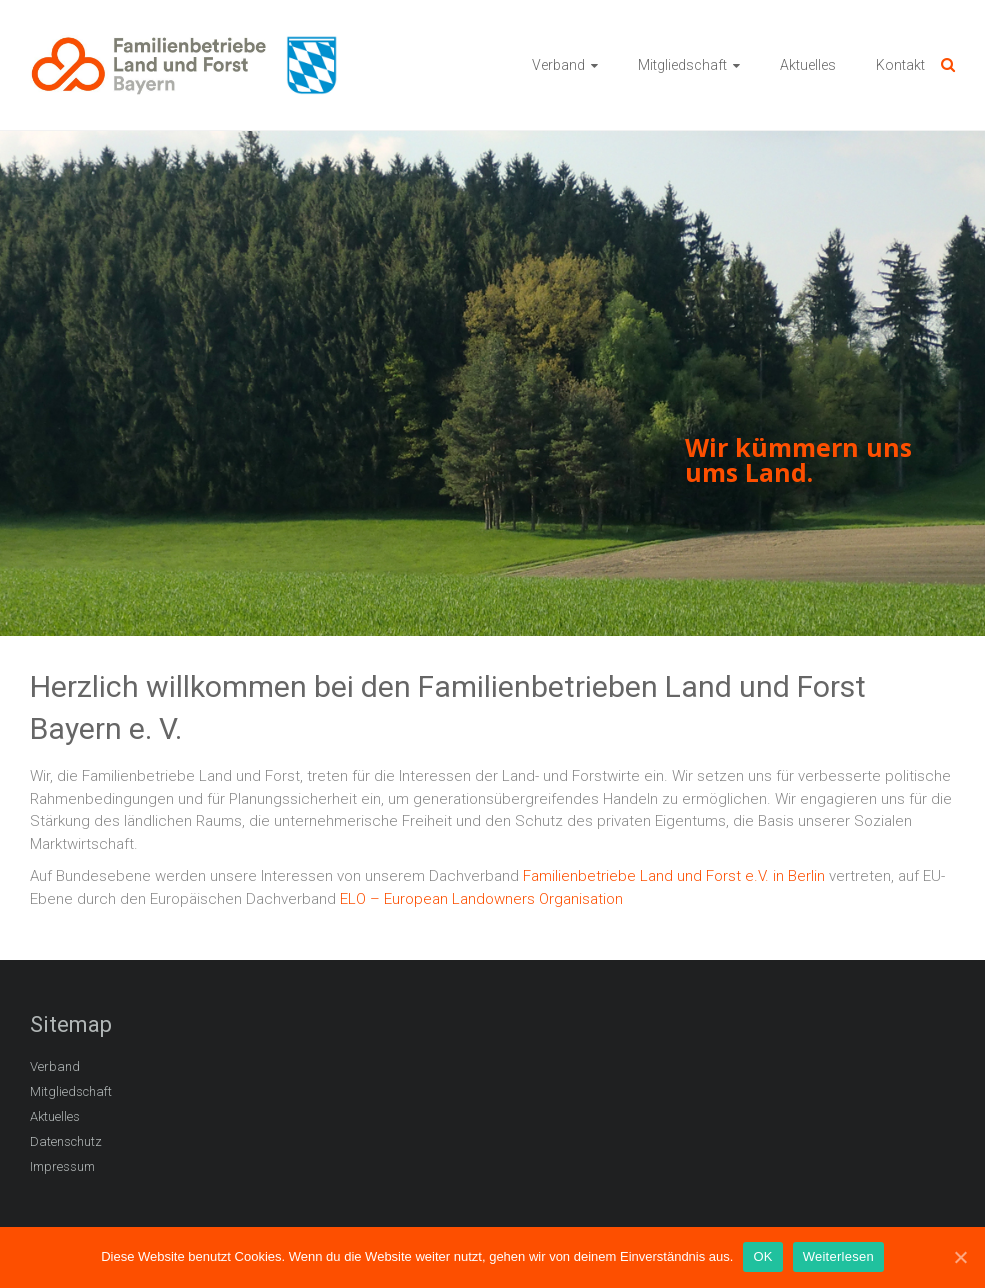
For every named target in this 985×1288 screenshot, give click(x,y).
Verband (558, 65)
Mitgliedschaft (682, 65)
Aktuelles (808, 65)
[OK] (960, 1257)
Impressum (62, 1166)
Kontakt (900, 65)
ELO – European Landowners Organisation (481, 899)
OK (762, 1256)
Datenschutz (66, 1141)
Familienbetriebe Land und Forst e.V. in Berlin (674, 876)
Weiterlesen (838, 1256)
